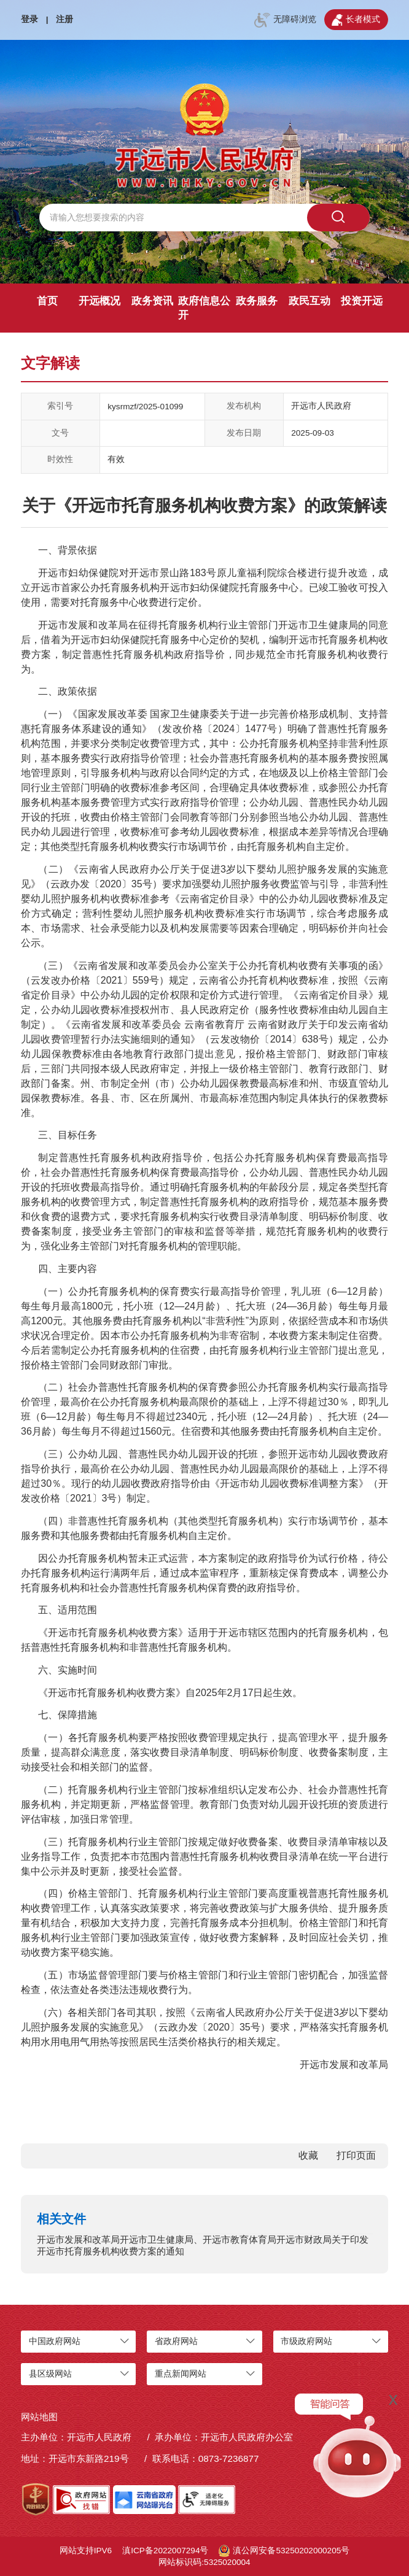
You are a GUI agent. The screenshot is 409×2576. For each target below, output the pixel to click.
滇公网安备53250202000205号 (284, 2551)
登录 (29, 19)
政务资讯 (152, 301)
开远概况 (99, 301)
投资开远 (362, 301)
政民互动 (309, 301)
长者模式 (356, 20)
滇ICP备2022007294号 (165, 2550)
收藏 (308, 2155)
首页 (47, 301)
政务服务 (257, 301)
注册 (64, 19)
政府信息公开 (204, 308)
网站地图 (39, 2417)
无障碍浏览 (285, 20)
